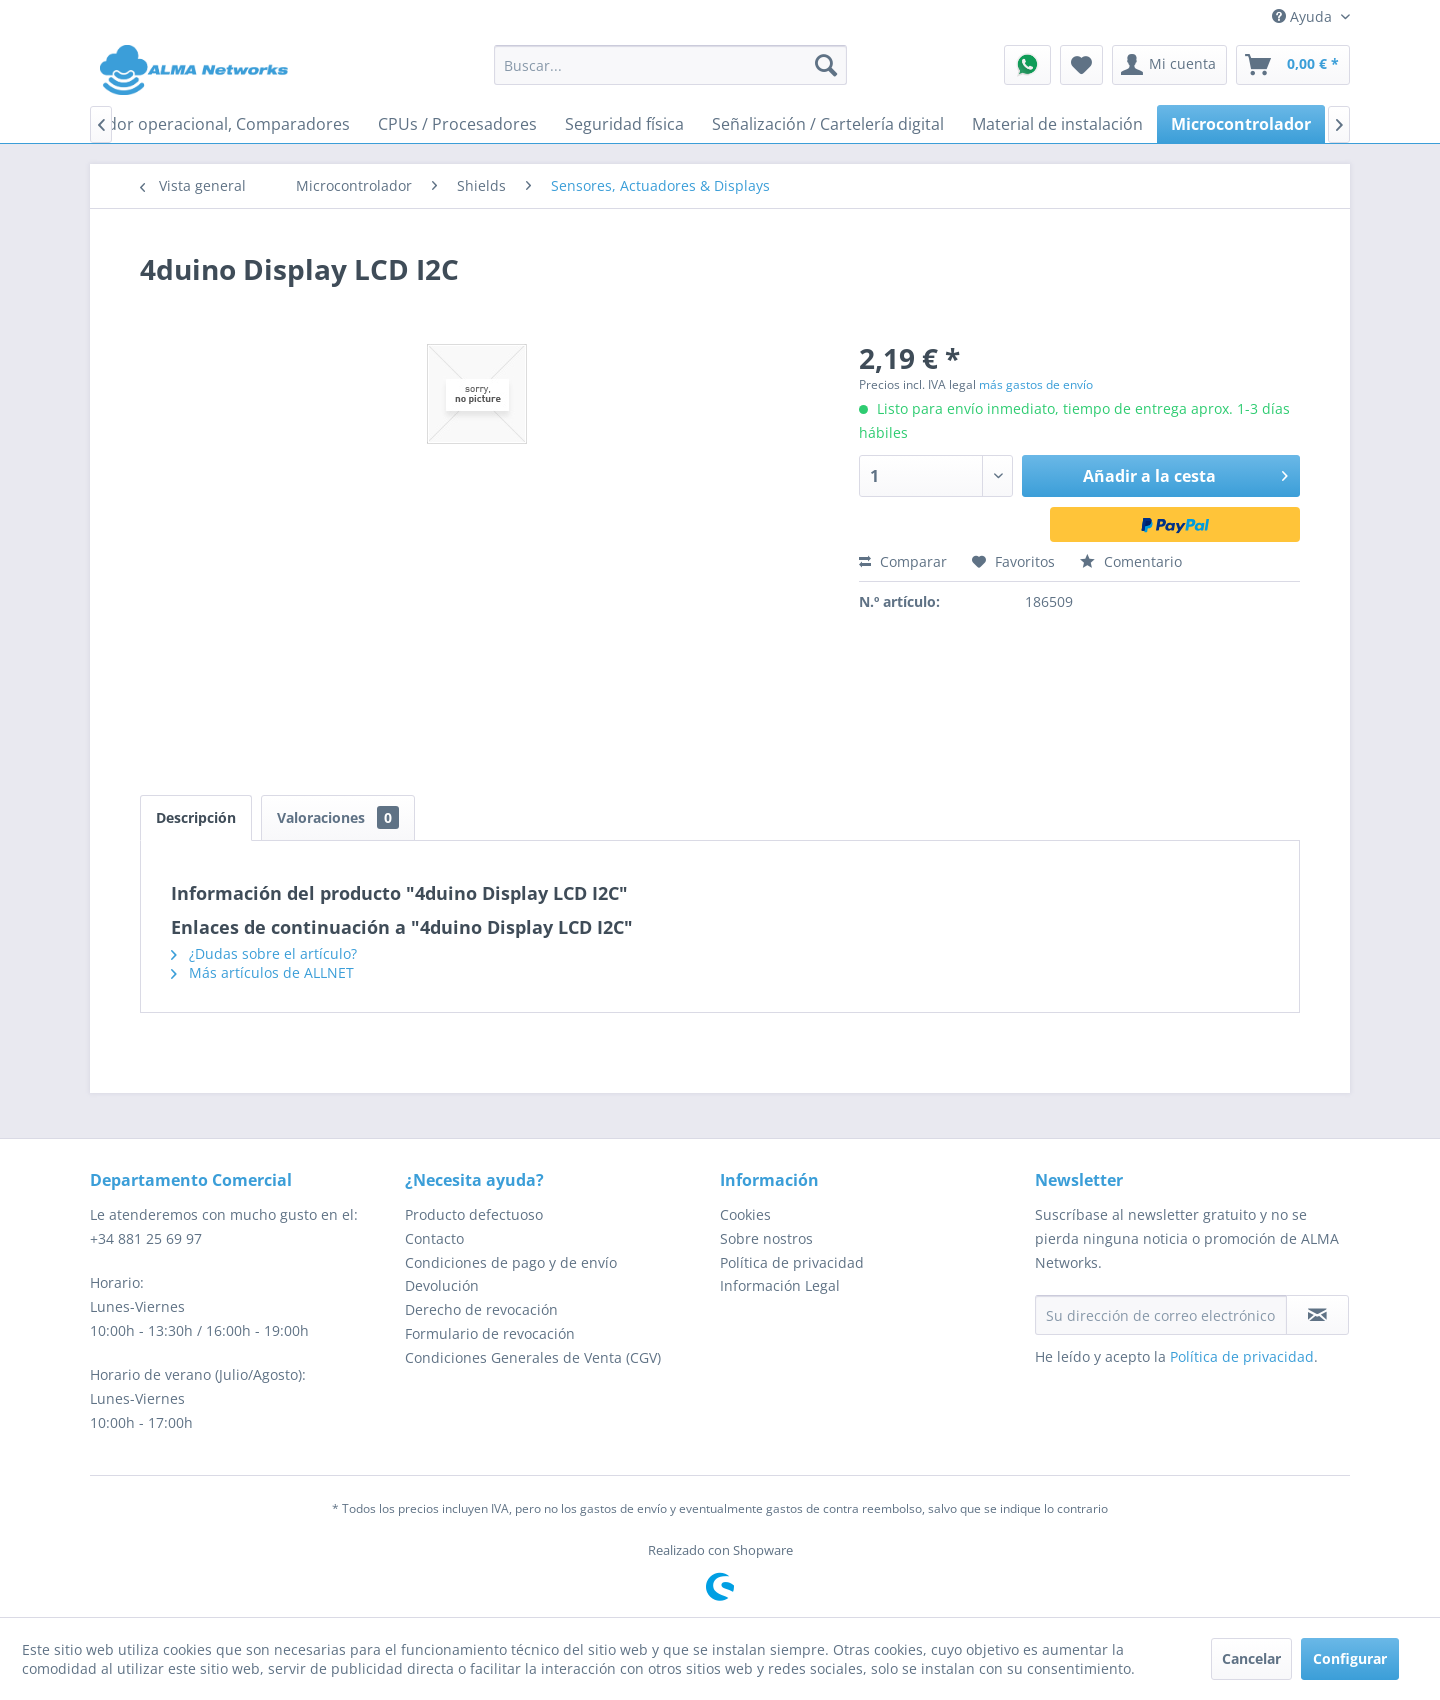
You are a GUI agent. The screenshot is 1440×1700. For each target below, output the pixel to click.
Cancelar (1251, 1658)
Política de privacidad (792, 1262)
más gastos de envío (1036, 384)
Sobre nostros (766, 1238)
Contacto (434, 1238)
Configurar (1350, 1658)
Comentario (1131, 561)
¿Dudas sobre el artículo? (264, 953)
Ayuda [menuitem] (1304, 16)
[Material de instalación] (1057, 124)
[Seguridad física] (624, 124)
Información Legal (780, 1285)
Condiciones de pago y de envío (511, 1262)
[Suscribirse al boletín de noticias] (1317, 1315)
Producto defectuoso (474, 1214)
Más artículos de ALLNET (262, 972)
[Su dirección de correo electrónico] (1161, 1315)
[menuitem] (670, 65)
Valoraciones (338, 817)
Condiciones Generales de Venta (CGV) (533, 1357)
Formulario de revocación (490, 1333)
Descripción (196, 817)
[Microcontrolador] (1241, 124)
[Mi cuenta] (1169, 65)
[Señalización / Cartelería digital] (828, 124)
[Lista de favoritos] (1081, 65)
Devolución (442, 1285)
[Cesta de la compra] (1293, 65)
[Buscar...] (670, 65)
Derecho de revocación (481, 1309)
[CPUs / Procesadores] (457, 124)
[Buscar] (826, 65)
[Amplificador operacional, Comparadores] (194, 124)
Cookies (745, 1214)
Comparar (903, 561)
